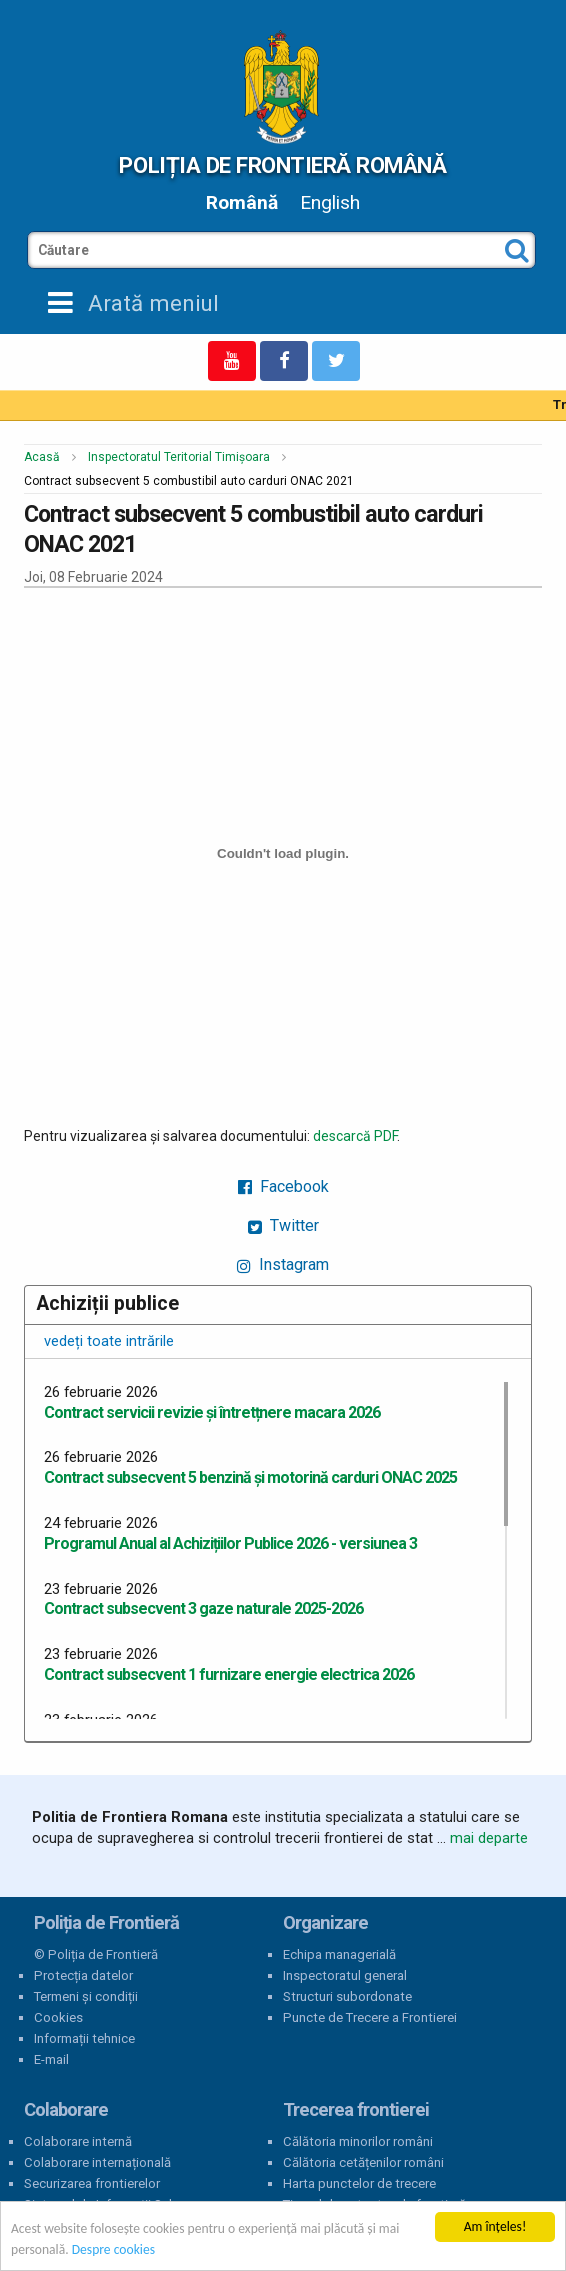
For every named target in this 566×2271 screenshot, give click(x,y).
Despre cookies (113, 2250)
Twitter (283, 1225)
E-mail (51, 2059)
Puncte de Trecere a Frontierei (370, 2017)
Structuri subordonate (347, 1996)
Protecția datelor (83, 1975)
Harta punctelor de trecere (359, 2183)
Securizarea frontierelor (92, 2183)
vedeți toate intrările (109, 1341)
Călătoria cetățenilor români (363, 2162)
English (330, 202)
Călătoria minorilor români (358, 2141)
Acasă (42, 457)
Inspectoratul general (345, 1975)
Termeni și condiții (86, 1996)
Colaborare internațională (97, 2162)
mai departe (489, 1838)
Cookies (58, 2017)
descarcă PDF (355, 1136)
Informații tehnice (84, 2038)
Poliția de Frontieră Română (282, 165)
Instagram (283, 1264)
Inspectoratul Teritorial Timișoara (179, 457)
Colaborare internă (78, 2141)
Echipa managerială (339, 1954)
